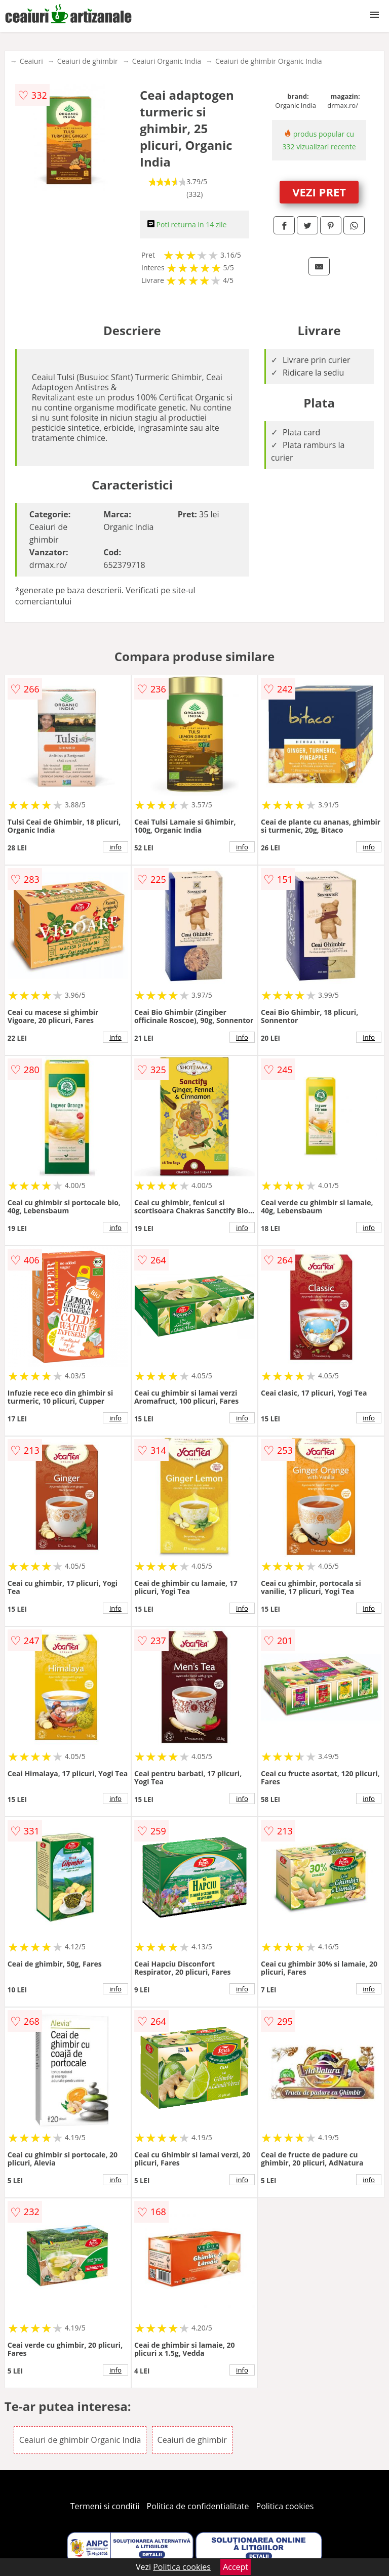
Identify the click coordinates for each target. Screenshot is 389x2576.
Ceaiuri (31, 61)
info (115, 846)
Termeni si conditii (105, 2506)
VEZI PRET (319, 191)
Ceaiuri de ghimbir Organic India (268, 61)
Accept (235, 2566)
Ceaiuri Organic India (166, 61)
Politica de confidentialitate (198, 2506)
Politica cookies (285, 2506)
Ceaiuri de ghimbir (87, 61)
